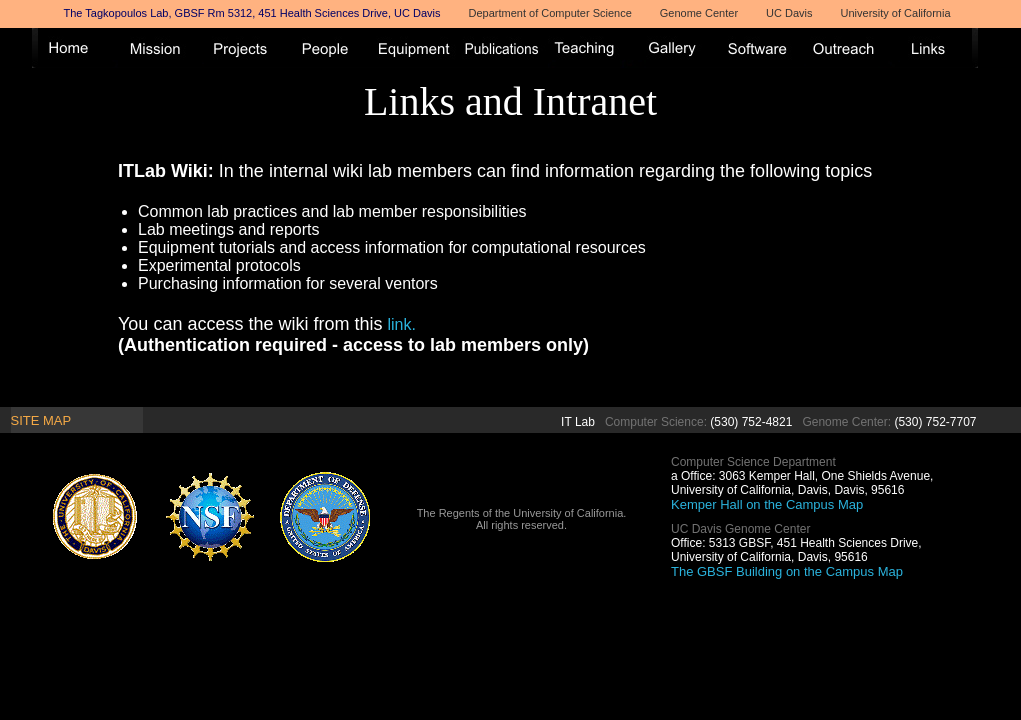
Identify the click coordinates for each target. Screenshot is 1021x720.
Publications (505, 48)
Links (935, 48)
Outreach (849, 48)
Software (763, 48)
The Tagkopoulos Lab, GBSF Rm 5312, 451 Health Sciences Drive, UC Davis (252, 13)
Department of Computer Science (550, 13)
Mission (161, 48)
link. (401, 324)
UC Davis (789, 13)
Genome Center (699, 13)
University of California (896, 13)
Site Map (41, 420)
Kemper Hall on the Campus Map (767, 504)
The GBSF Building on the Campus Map (787, 571)
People (333, 48)
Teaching (591, 48)
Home (75, 48)
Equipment (419, 48)
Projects (247, 48)
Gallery (677, 48)
